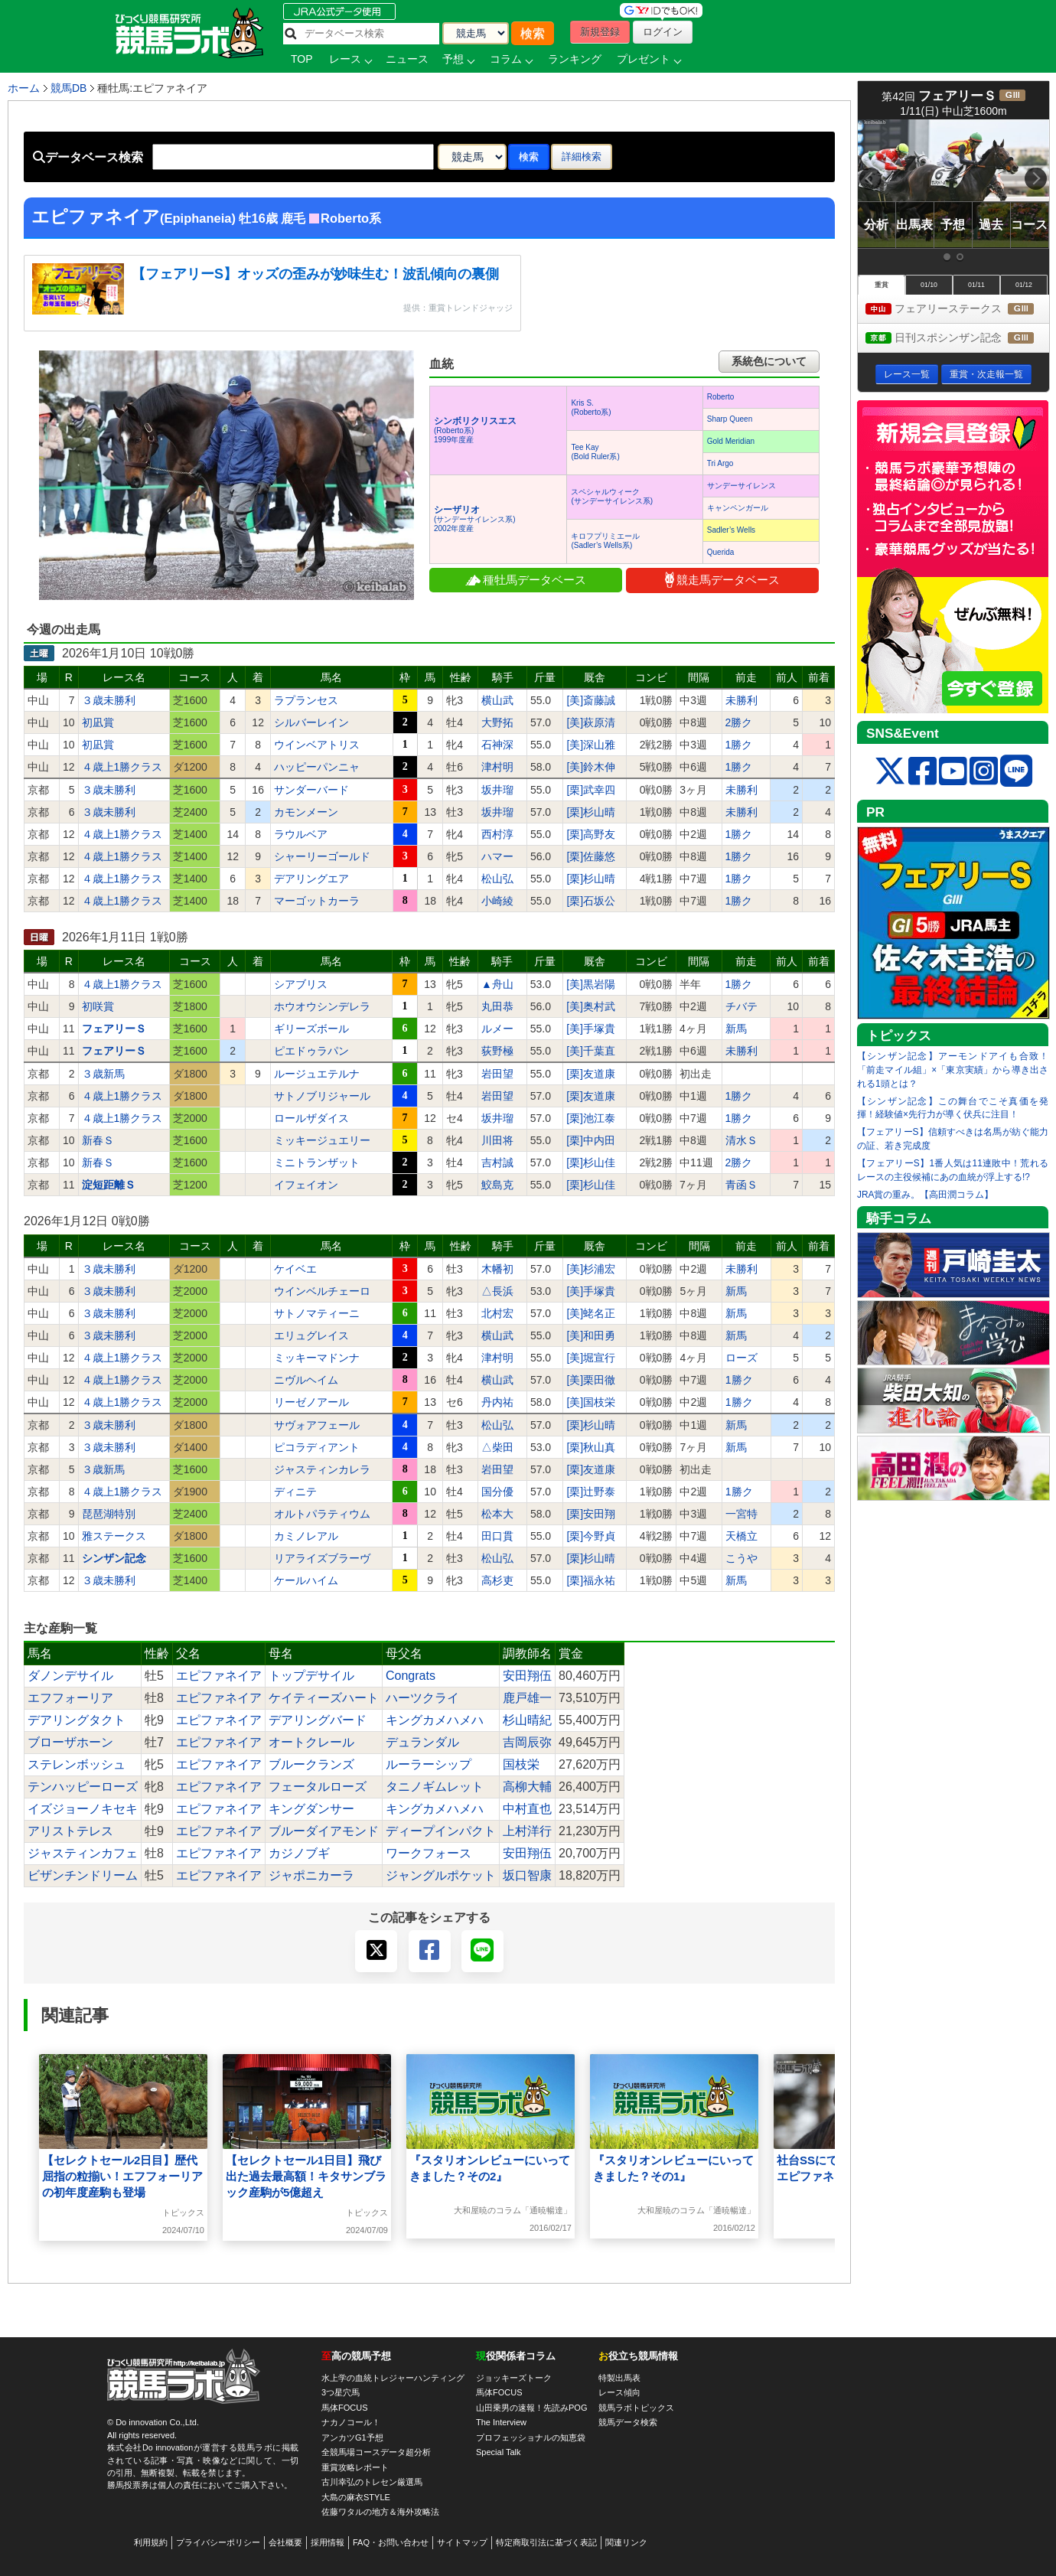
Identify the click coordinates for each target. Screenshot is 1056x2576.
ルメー (497, 1028)
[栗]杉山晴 (590, 812)
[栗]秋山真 (590, 1447)
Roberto (721, 397)
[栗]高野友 (590, 834)
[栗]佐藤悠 (590, 856)
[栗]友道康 (590, 1074)
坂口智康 (527, 1875)
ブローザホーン (70, 1742)
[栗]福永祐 (590, 1580)
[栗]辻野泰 (590, 1491)
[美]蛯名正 (590, 1313)
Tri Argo (720, 463)
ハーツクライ (422, 1697)
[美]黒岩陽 (590, 984)
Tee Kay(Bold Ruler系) (595, 452)
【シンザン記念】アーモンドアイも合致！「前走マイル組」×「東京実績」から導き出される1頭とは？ (952, 1070)
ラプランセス (306, 700)
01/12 (1023, 285)
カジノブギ (299, 1853)
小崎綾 (497, 901)
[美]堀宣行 (590, 1358)
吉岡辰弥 (527, 1742)
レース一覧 (907, 374)
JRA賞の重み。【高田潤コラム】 (925, 1194)
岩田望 (497, 1074)
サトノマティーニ (317, 1313)
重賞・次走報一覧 (986, 374)
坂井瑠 (497, 790)
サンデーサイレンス (741, 485)
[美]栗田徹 (590, 1380)
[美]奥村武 (590, 1006)
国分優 (497, 1491)
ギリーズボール (311, 1028)
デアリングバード (318, 1720)
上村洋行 (527, 1830)
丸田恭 (497, 1006)
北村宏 (497, 1313)
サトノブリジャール (322, 1096)
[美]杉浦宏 (590, 1269)
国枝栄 (521, 1764)
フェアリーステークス (957, 309)
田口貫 (497, 1536)
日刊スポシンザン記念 (957, 338)
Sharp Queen (730, 419)
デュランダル (422, 1742)
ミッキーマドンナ (317, 1358)
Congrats (410, 1675)
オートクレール (311, 1742)
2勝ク (739, 722)
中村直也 (527, 1808)
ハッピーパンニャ (317, 767)
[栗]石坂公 (590, 901)
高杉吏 (497, 1580)
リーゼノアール (311, 1402)
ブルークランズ (311, 1764)
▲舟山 (497, 984)
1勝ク (739, 745)
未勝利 (741, 700)
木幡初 (497, 1269)
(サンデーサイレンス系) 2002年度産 (475, 519)
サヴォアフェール (317, 1425)
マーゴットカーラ (317, 901)
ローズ (741, 1358)
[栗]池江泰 (590, 1118)
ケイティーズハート (324, 1697)
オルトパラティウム (322, 1514)
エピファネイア (219, 1675)
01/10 (929, 285)
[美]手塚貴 (590, 1028)
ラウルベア (301, 834)
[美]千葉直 (590, 1051)
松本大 (497, 1514)
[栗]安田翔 (590, 1514)
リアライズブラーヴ (322, 1558)
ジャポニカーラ (311, 1875)
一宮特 (741, 1514)
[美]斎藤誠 (590, 700)
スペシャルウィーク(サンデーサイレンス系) (612, 496)
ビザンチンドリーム (83, 1875)
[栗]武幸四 (590, 790)
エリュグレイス (311, 1335)
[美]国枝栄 (590, 1402)
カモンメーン (306, 812)
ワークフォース (428, 1853)
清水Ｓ (741, 1140)
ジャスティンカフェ (83, 1853)
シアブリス (301, 984)
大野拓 (497, 722)
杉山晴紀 (527, 1720)
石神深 (497, 745)
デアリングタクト (76, 1720)
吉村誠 (497, 1162)
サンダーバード (311, 790)
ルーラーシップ (428, 1764)
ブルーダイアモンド (324, 1830)
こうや (741, 1558)
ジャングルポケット (441, 1875)
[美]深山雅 (590, 745)
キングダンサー (311, 1808)
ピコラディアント (317, 1447)
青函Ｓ (741, 1185)
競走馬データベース (722, 580)
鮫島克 (497, 1185)
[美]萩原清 (590, 722)
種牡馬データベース (525, 579)
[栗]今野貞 (590, 1536)
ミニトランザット (317, 1162)
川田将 (497, 1140)
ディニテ (295, 1491)
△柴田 (497, 1447)
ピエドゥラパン (311, 1051)
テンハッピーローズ (83, 1786)
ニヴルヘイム (306, 1380)
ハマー (497, 856)
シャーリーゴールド (322, 856)
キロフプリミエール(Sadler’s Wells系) (605, 540)
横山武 (497, 700)
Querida (721, 552)
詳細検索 (581, 156)
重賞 (881, 285)
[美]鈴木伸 (590, 767)
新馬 (736, 1028)
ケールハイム (306, 1580)
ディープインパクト (441, 1830)
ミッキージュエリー (322, 1140)
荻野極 (497, 1051)
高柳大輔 (527, 1786)
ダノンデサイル (70, 1675)
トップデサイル (311, 1675)
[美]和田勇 (590, 1335)
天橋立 (741, 1536)
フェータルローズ (318, 1786)
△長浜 (497, 1291)
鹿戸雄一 (527, 1697)
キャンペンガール (737, 508)
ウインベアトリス (317, 745)
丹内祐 (497, 1402)
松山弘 (497, 878)
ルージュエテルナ (317, 1074)
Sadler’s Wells (731, 530)
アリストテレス (70, 1830)
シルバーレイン (311, 722)
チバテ (741, 1006)
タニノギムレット (435, 1786)
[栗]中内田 (590, 1140)
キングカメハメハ (435, 1720)
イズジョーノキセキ (83, 1808)
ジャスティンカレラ (322, 1469)
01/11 (976, 285)
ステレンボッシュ (76, 1764)
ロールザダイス (311, 1118)
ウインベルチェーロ (322, 1291)
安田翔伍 (527, 1675)
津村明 (497, 767)
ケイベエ (295, 1269)
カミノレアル (306, 1536)
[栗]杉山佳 (590, 1162)
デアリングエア (311, 878)
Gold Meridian (731, 441)
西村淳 (497, 834)
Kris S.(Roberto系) (591, 407)
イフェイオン (306, 1185)
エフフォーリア (70, 1697)
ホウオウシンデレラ (322, 1006)
